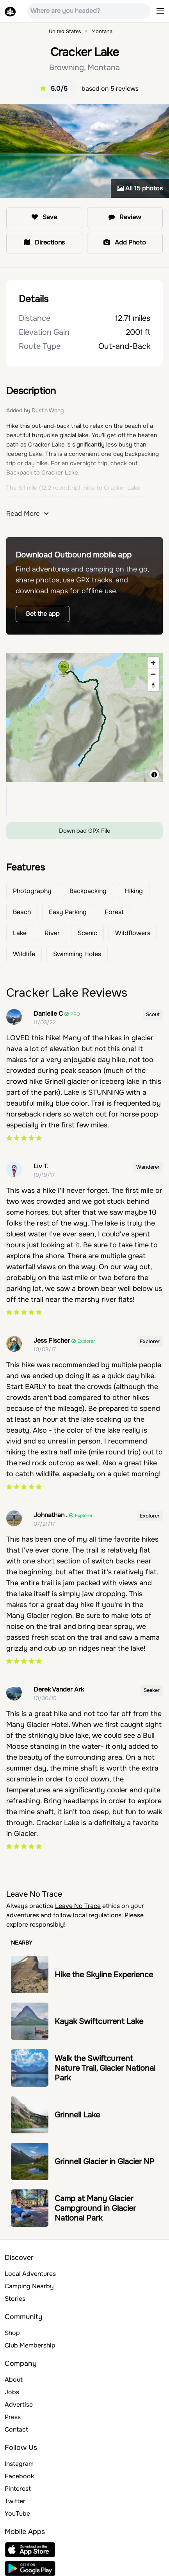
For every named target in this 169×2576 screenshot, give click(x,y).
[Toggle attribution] (154, 774)
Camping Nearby (29, 2286)
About (14, 2380)
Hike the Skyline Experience (104, 1975)
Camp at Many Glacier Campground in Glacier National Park (95, 2208)
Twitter (15, 2501)
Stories (15, 2299)
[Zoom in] (153, 662)
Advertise (19, 2404)
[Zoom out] (153, 674)
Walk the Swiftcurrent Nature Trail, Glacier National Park (105, 2068)
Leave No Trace (78, 1906)
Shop (12, 2333)
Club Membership (30, 2345)
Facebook (19, 2476)
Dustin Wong (48, 410)
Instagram (19, 2464)
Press (13, 2417)
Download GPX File (84, 831)
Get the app (42, 614)
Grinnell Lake (77, 2115)
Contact (16, 2429)
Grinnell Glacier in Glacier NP (105, 2161)
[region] (84, 717)
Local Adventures (30, 2274)
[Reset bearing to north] (153, 685)
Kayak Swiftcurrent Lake (99, 2021)
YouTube (17, 2513)
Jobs (12, 2392)
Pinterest (18, 2489)
